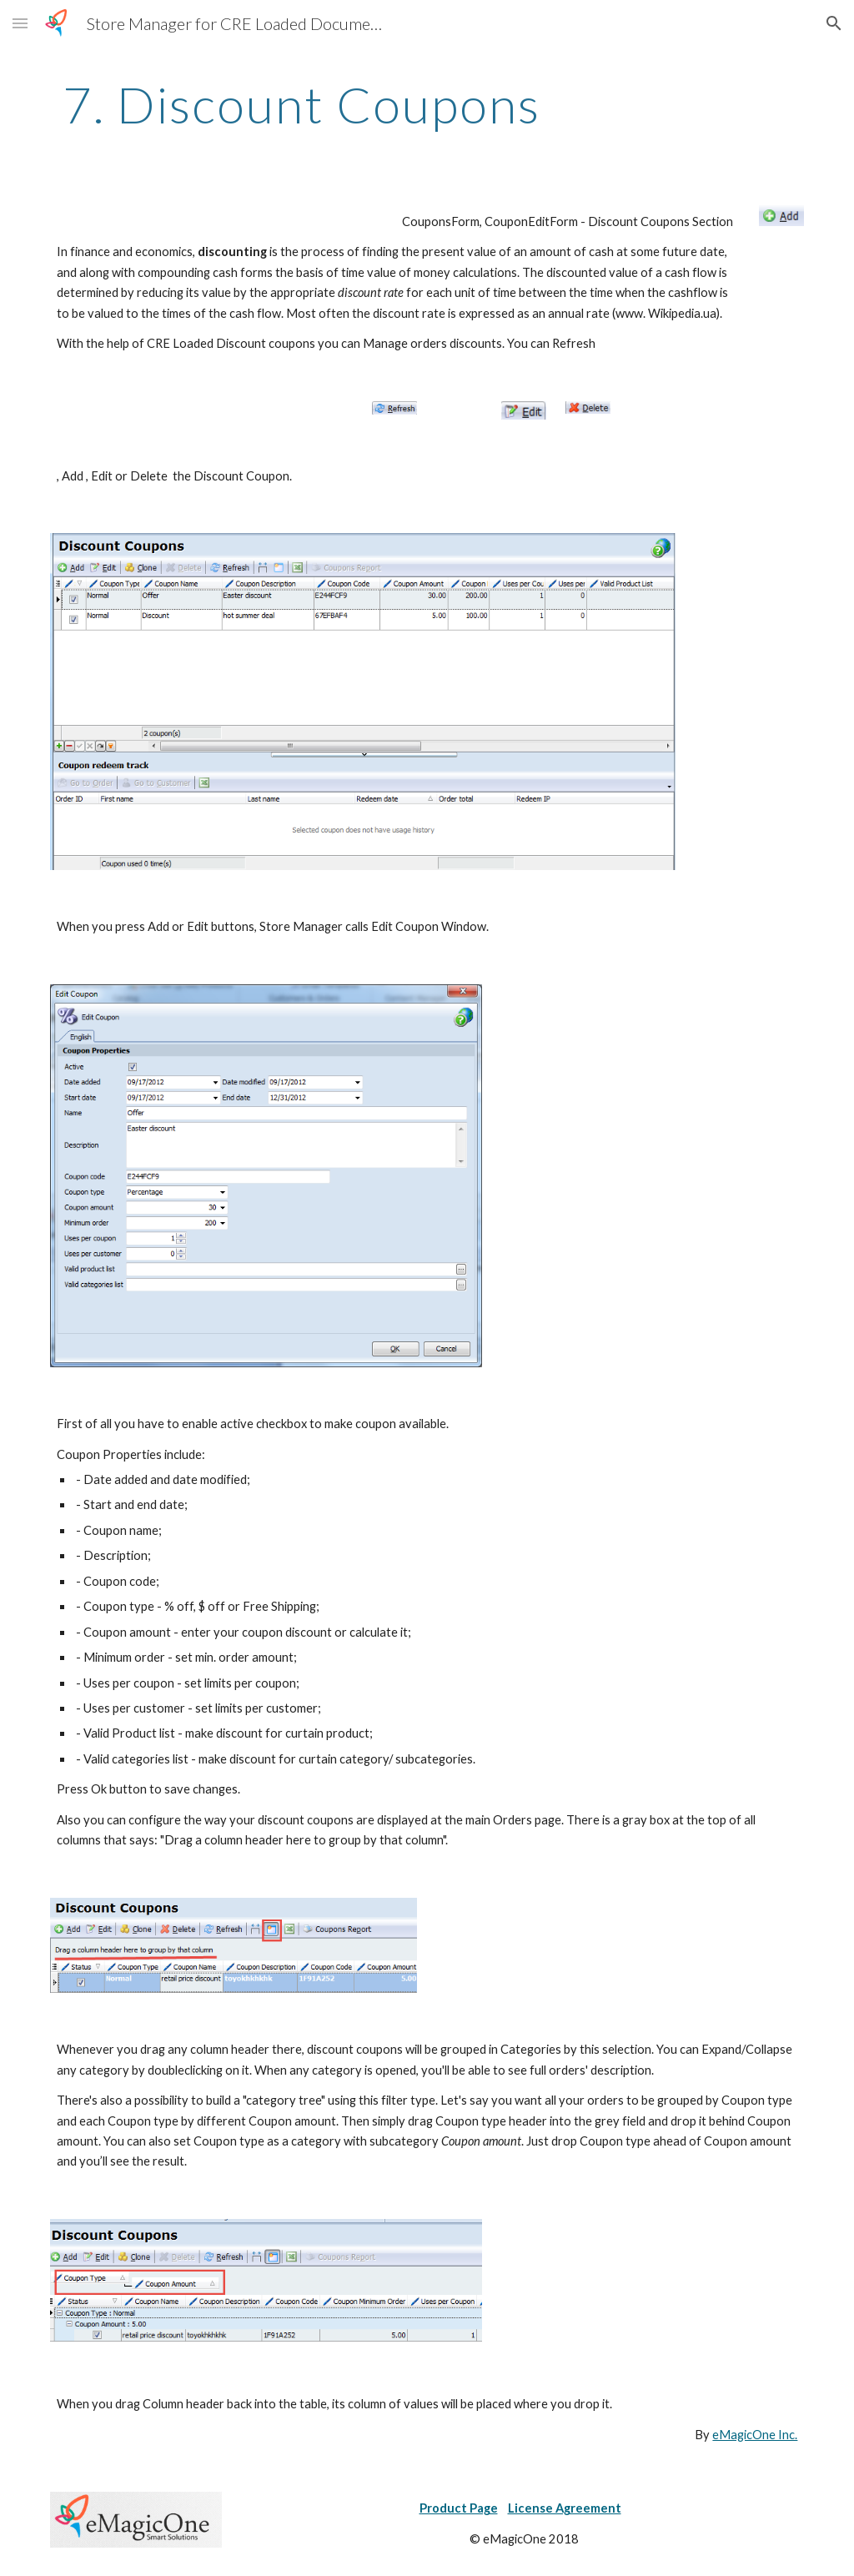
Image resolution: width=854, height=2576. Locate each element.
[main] (301, 104)
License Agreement (564, 2508)
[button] (20, 23)
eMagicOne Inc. (754, 2435)
